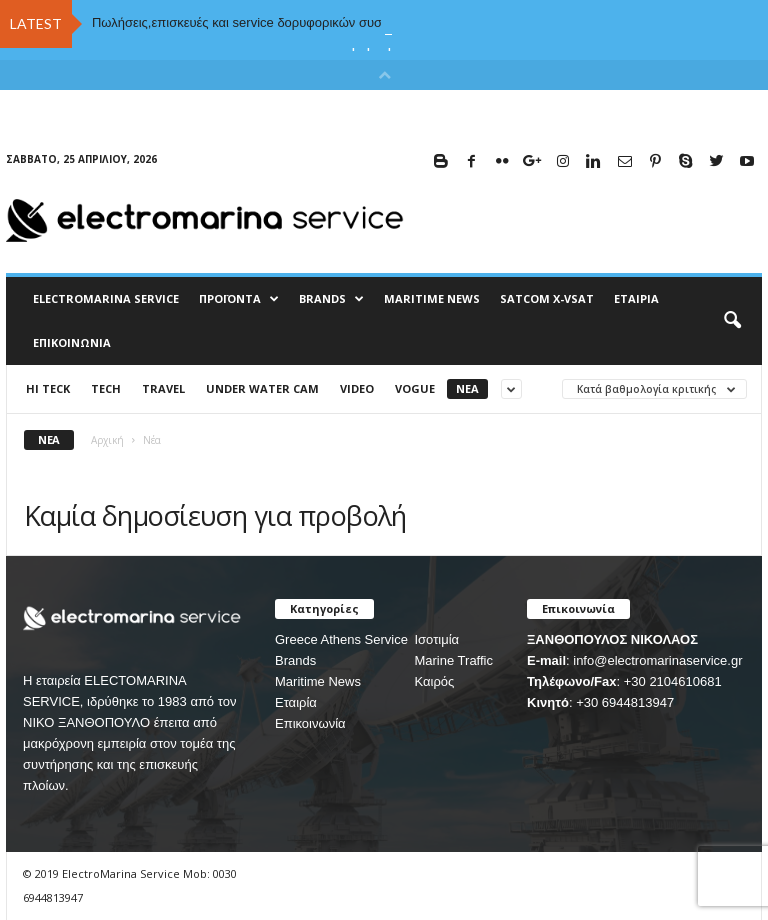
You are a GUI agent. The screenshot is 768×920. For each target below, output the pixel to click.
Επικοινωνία (72, 342)
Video (357, 388)
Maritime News (318, 681)
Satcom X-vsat (547, 298)
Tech (106, 388)
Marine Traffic (453, 660)
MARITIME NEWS (432, 298)
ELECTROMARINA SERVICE (106, 298)
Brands (295, 660)
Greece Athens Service (341, 639)
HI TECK (48, 388)
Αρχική (107, 440)
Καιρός (434, 681)
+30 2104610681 (673, 681)
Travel (163, 388)
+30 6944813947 (625, 702)
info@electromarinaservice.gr (657, 660)
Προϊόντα (239, 299)
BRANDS (331, 299)
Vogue (415, 388)
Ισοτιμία (436, 639)
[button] (732, 321)
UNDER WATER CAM (262, 388)
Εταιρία (636, 298)
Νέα (467, 388)
